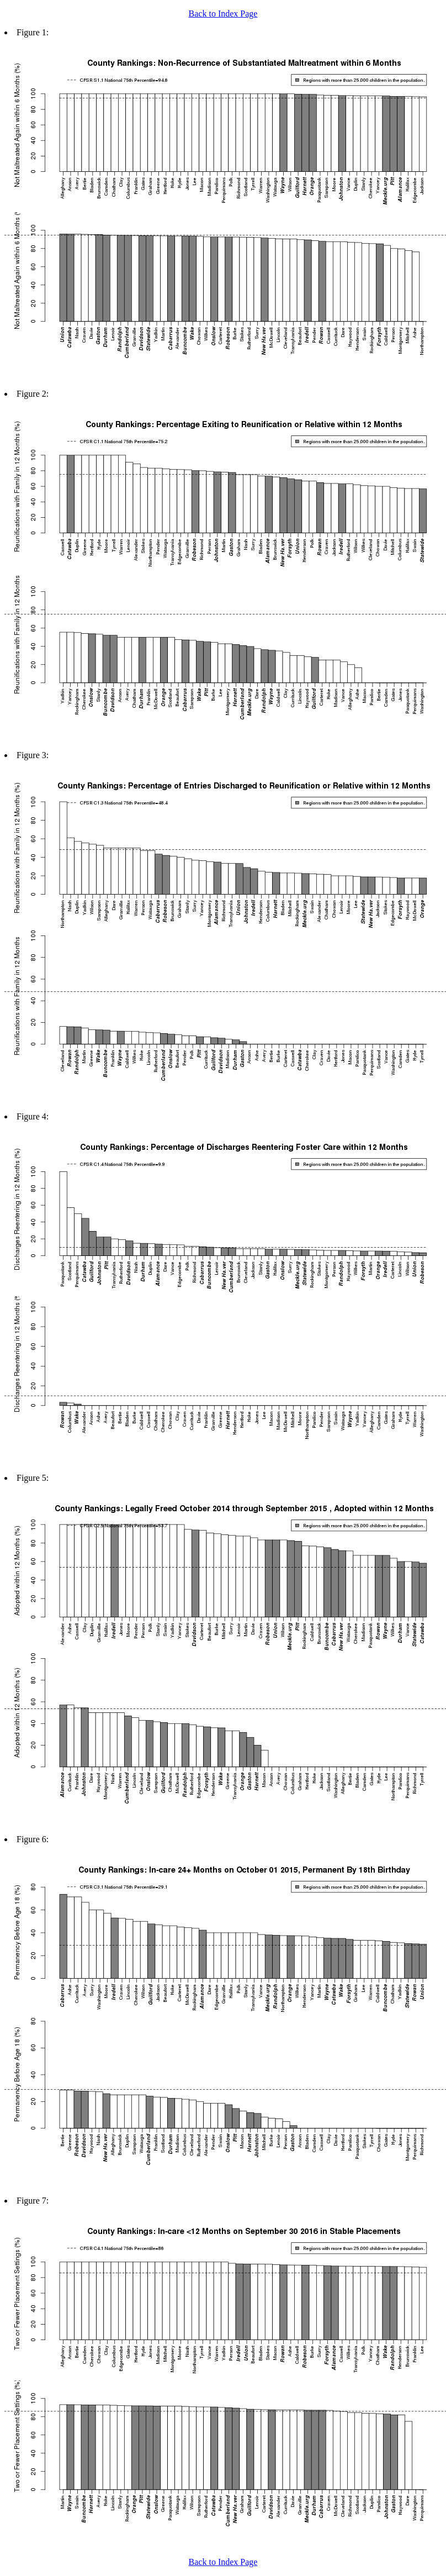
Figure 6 (31, 1839)
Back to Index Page (223, 13)
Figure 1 (31, 32)
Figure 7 (31, 2200)
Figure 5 (31, 1477)
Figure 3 (31, 755)
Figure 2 (31, 393)
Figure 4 (31, 1116)
